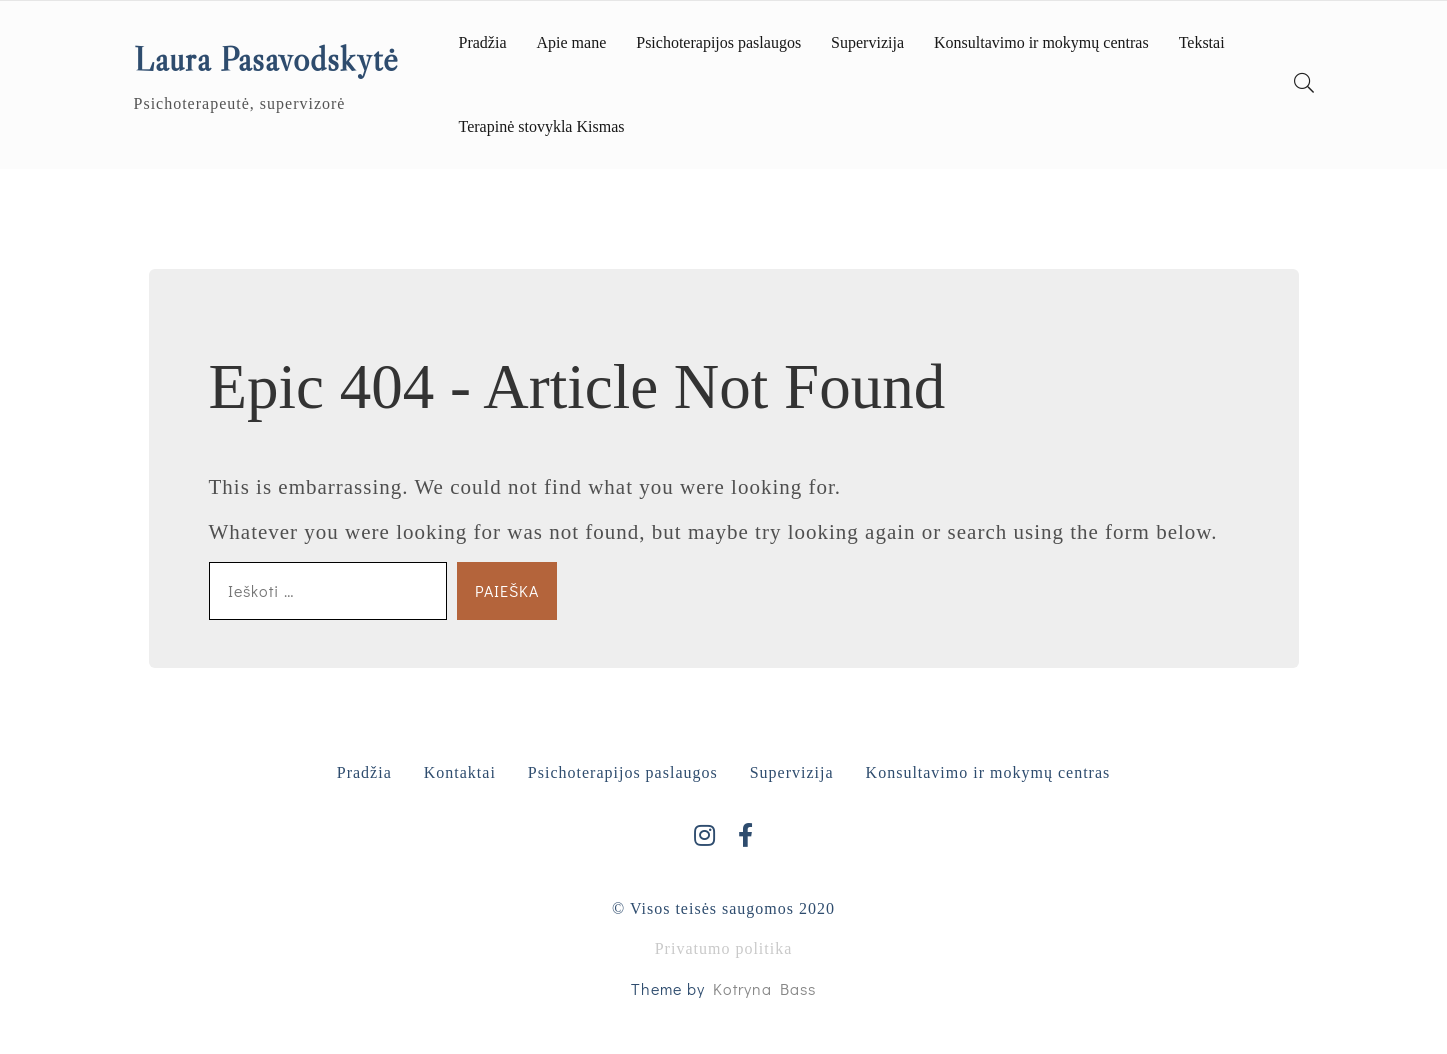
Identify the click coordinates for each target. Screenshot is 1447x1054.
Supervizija (867, 42)
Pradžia (483, 42)
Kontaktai (460, 772)
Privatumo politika (724, 948)
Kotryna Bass (764, 988)
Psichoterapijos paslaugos (718, 42)
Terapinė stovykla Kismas (542, 126)
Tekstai (1202, 42)
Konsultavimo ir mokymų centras (1041, 42)
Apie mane (571, 42)
